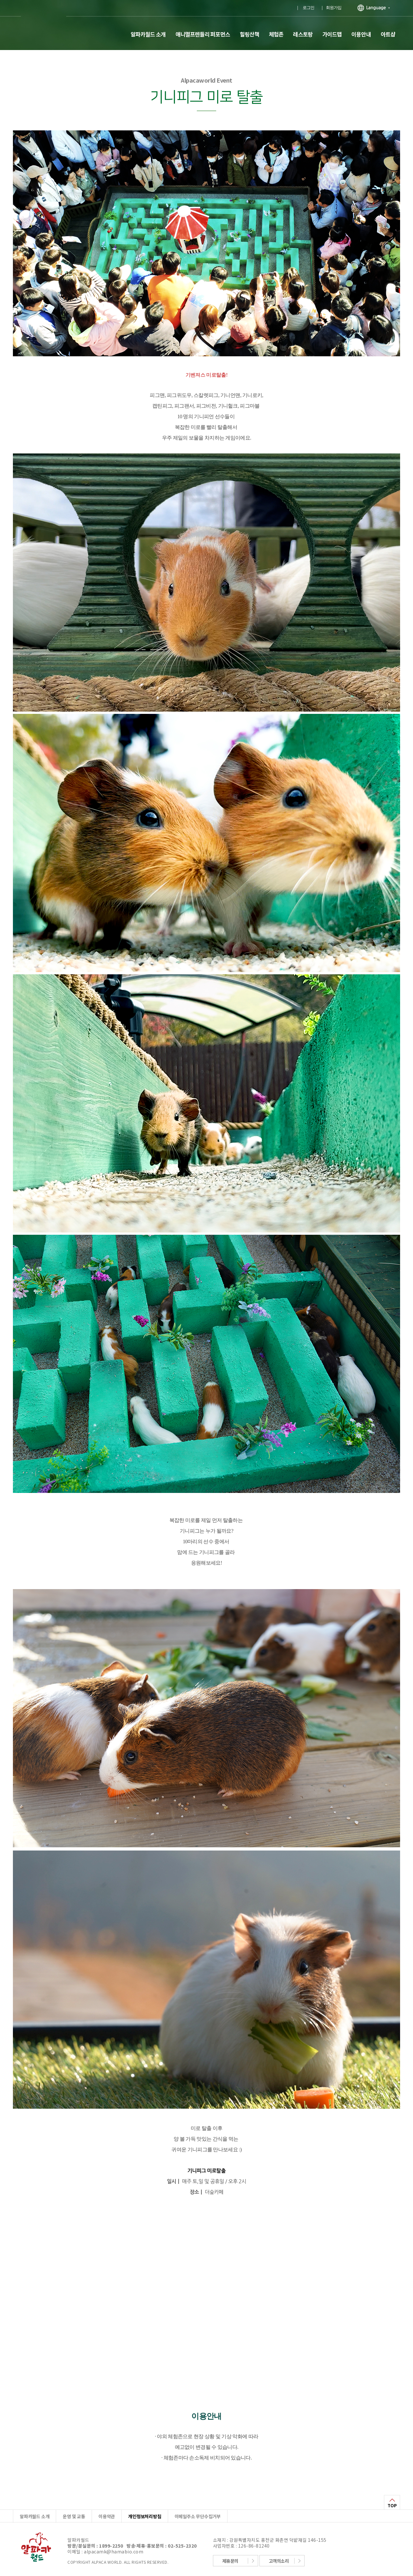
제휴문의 (230, 2561)
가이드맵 (332, 34)
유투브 (284, 6)
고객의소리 (279, 2561)
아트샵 (388, 34)
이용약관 (106, 2516)
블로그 (252, 6)
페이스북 (235, 6)
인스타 (268, 6)
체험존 (276, 34)
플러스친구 (219, 6)
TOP (392, 2505)
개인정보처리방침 (144, 2516)
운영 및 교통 (74, 2516)
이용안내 (361, 34)
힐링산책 (249, 34)
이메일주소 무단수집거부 (198, 2516)
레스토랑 (302, 34)
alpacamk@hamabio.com (113, 2551)
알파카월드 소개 (148, 34)
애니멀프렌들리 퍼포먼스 (203, 34)
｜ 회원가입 (330, 7)
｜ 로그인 (305, 7)
